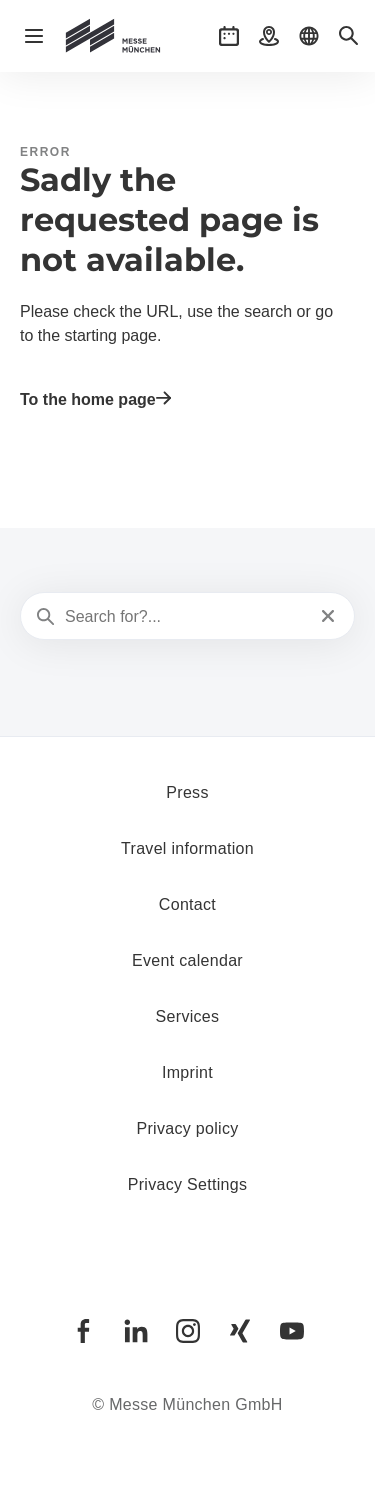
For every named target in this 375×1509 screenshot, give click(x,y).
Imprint (187, 1072)
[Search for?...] (185, 617)
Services (188, 1016)
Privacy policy (187, 1128)
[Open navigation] (34, 36)
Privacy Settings (188, 1184)
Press (187, 792)
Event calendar (187, 960)
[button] (229, 36)
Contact (187, 904)
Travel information (187, 848)
